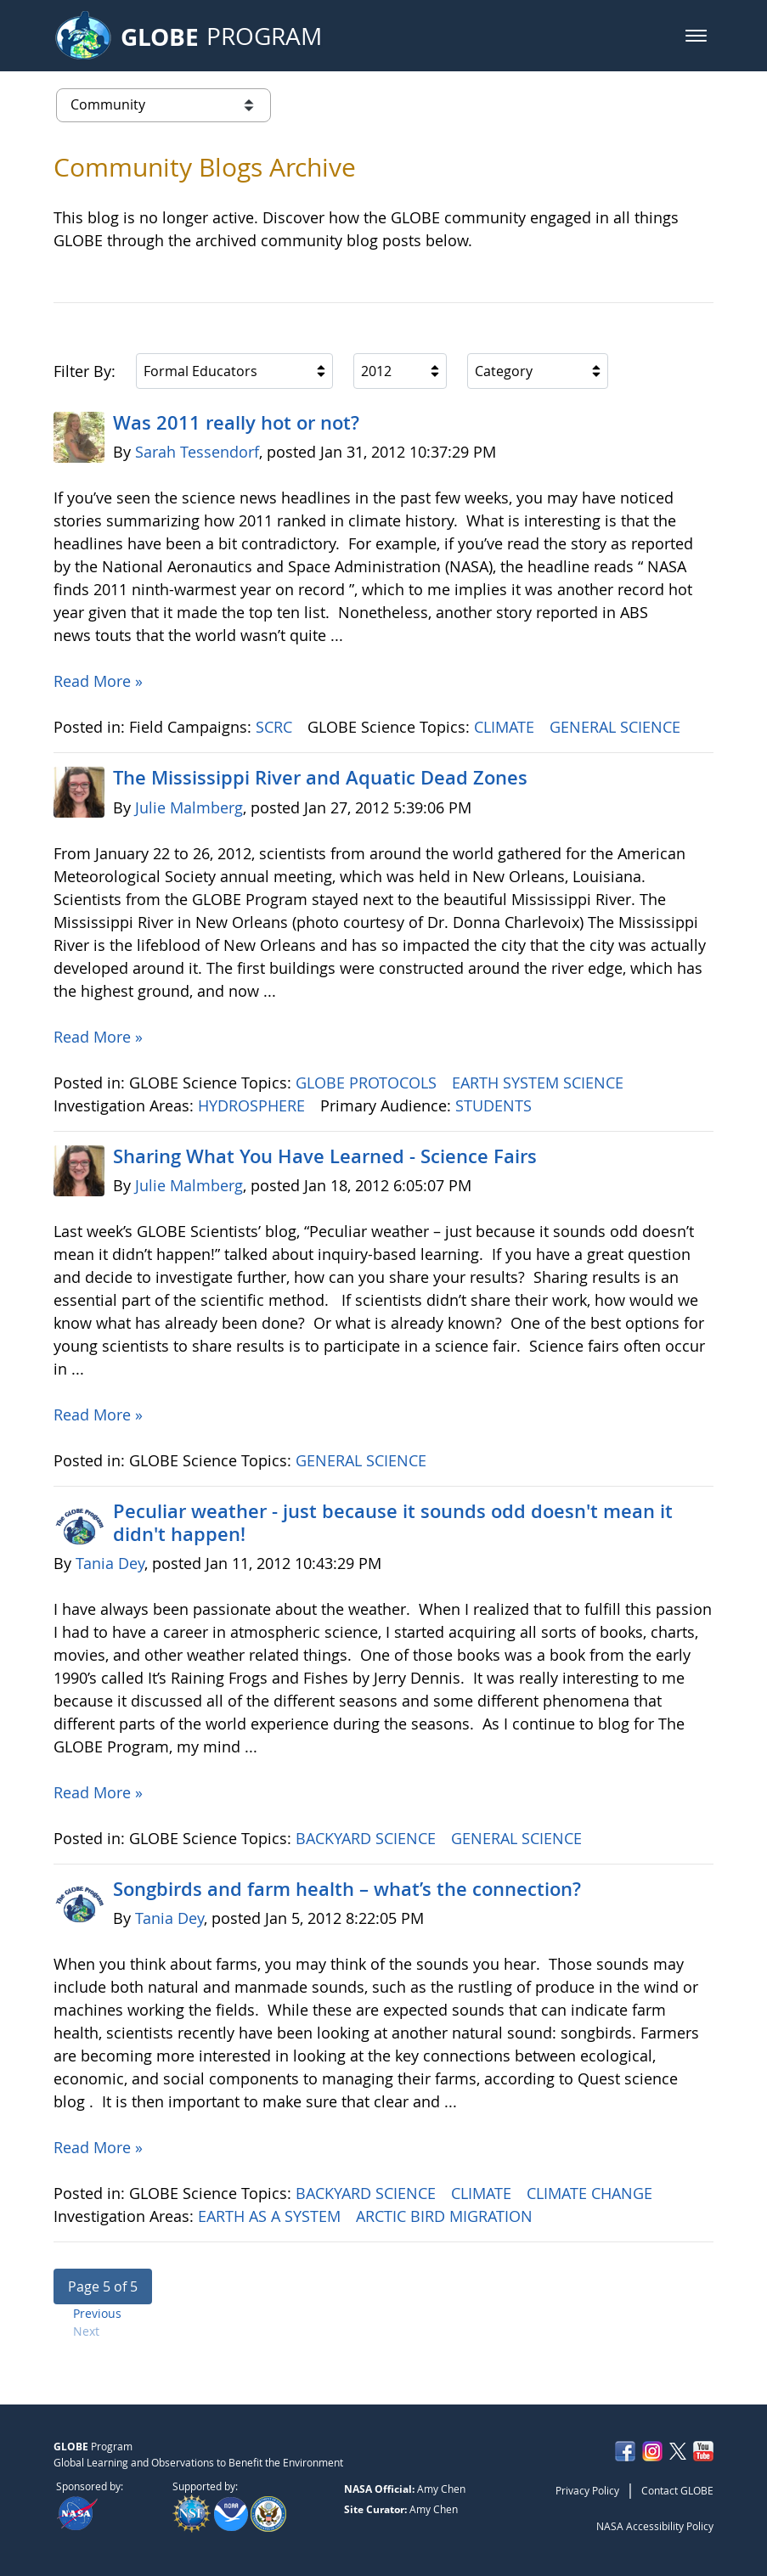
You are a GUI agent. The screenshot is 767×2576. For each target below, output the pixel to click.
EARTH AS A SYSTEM (271, 2216)
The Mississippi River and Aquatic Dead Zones (320, 777)
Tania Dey (110, 1563)
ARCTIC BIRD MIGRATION (446, 2216)
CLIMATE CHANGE (592, 2193)
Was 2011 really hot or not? (236, 423)
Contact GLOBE (677, 2490)
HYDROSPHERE (253, 1105)
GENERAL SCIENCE (617, 727)
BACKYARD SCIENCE (368, 1838)
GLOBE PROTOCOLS (368, 1082)
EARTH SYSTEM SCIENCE (540, 1082)
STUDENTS (495, 1105)
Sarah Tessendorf (197, 452)
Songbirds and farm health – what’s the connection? (347, 1889)
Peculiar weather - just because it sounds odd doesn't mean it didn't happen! (393, 1522)
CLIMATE (506, 727)
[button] (696, 35)
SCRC (276, 727)
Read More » (98, 681)
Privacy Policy (587, 2490)
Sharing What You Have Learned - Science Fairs (325, 1156)
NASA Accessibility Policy (654, 2526)
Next (86, 2331)
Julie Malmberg (189, 807)
